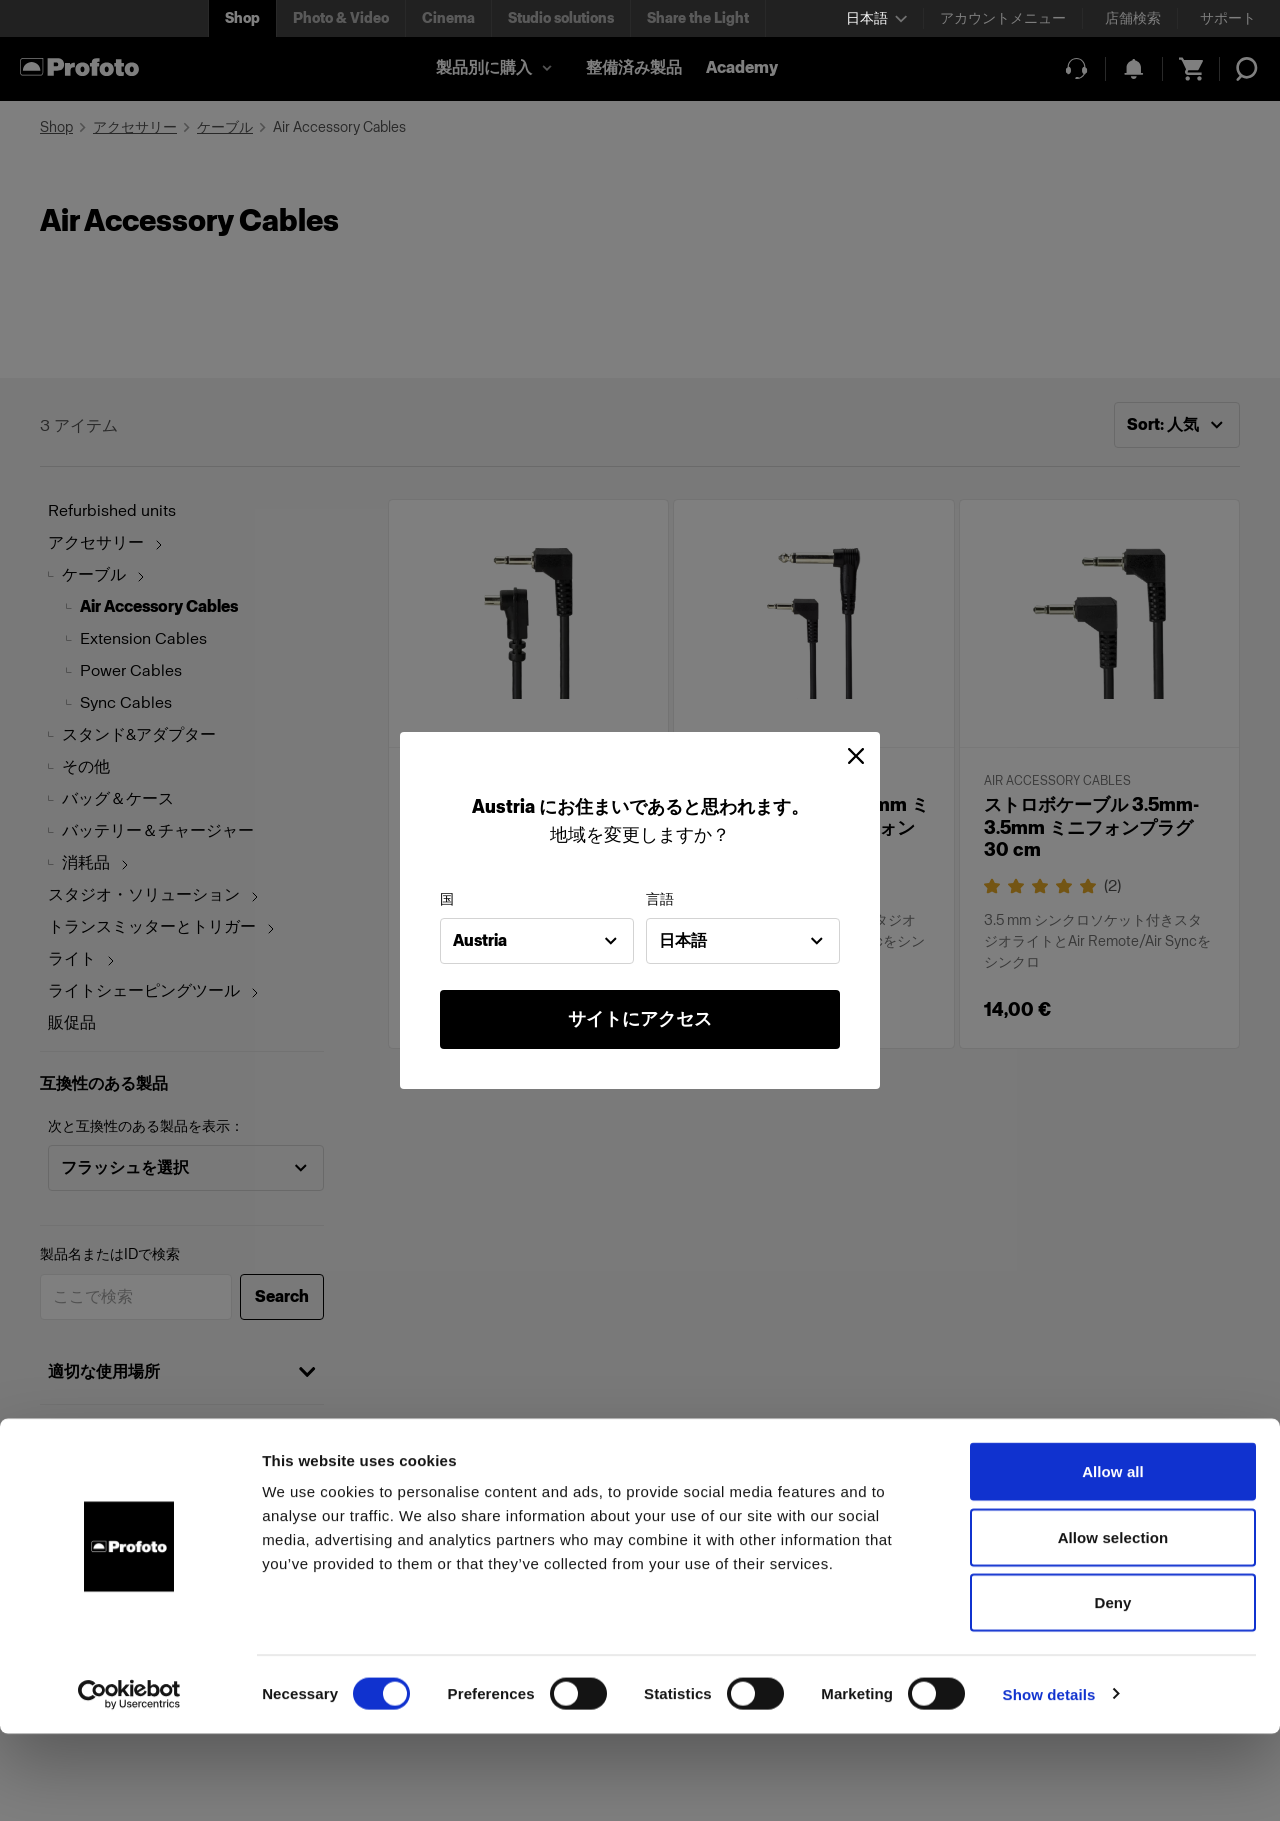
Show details (1049, 1781)
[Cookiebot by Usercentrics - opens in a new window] (129, 1782)
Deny (1112, 1689)
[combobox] (537, 941)
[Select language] (876, 18)
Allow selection (1113, 1624)
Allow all (1113, 1558)
